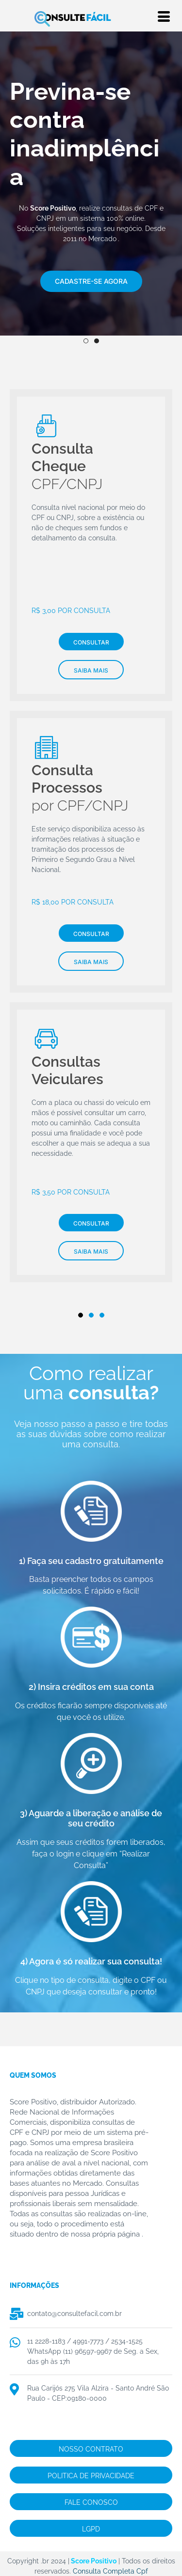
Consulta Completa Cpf (110, 2571)
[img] (91, 256)
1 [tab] (85, 340)
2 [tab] (96, 340)
